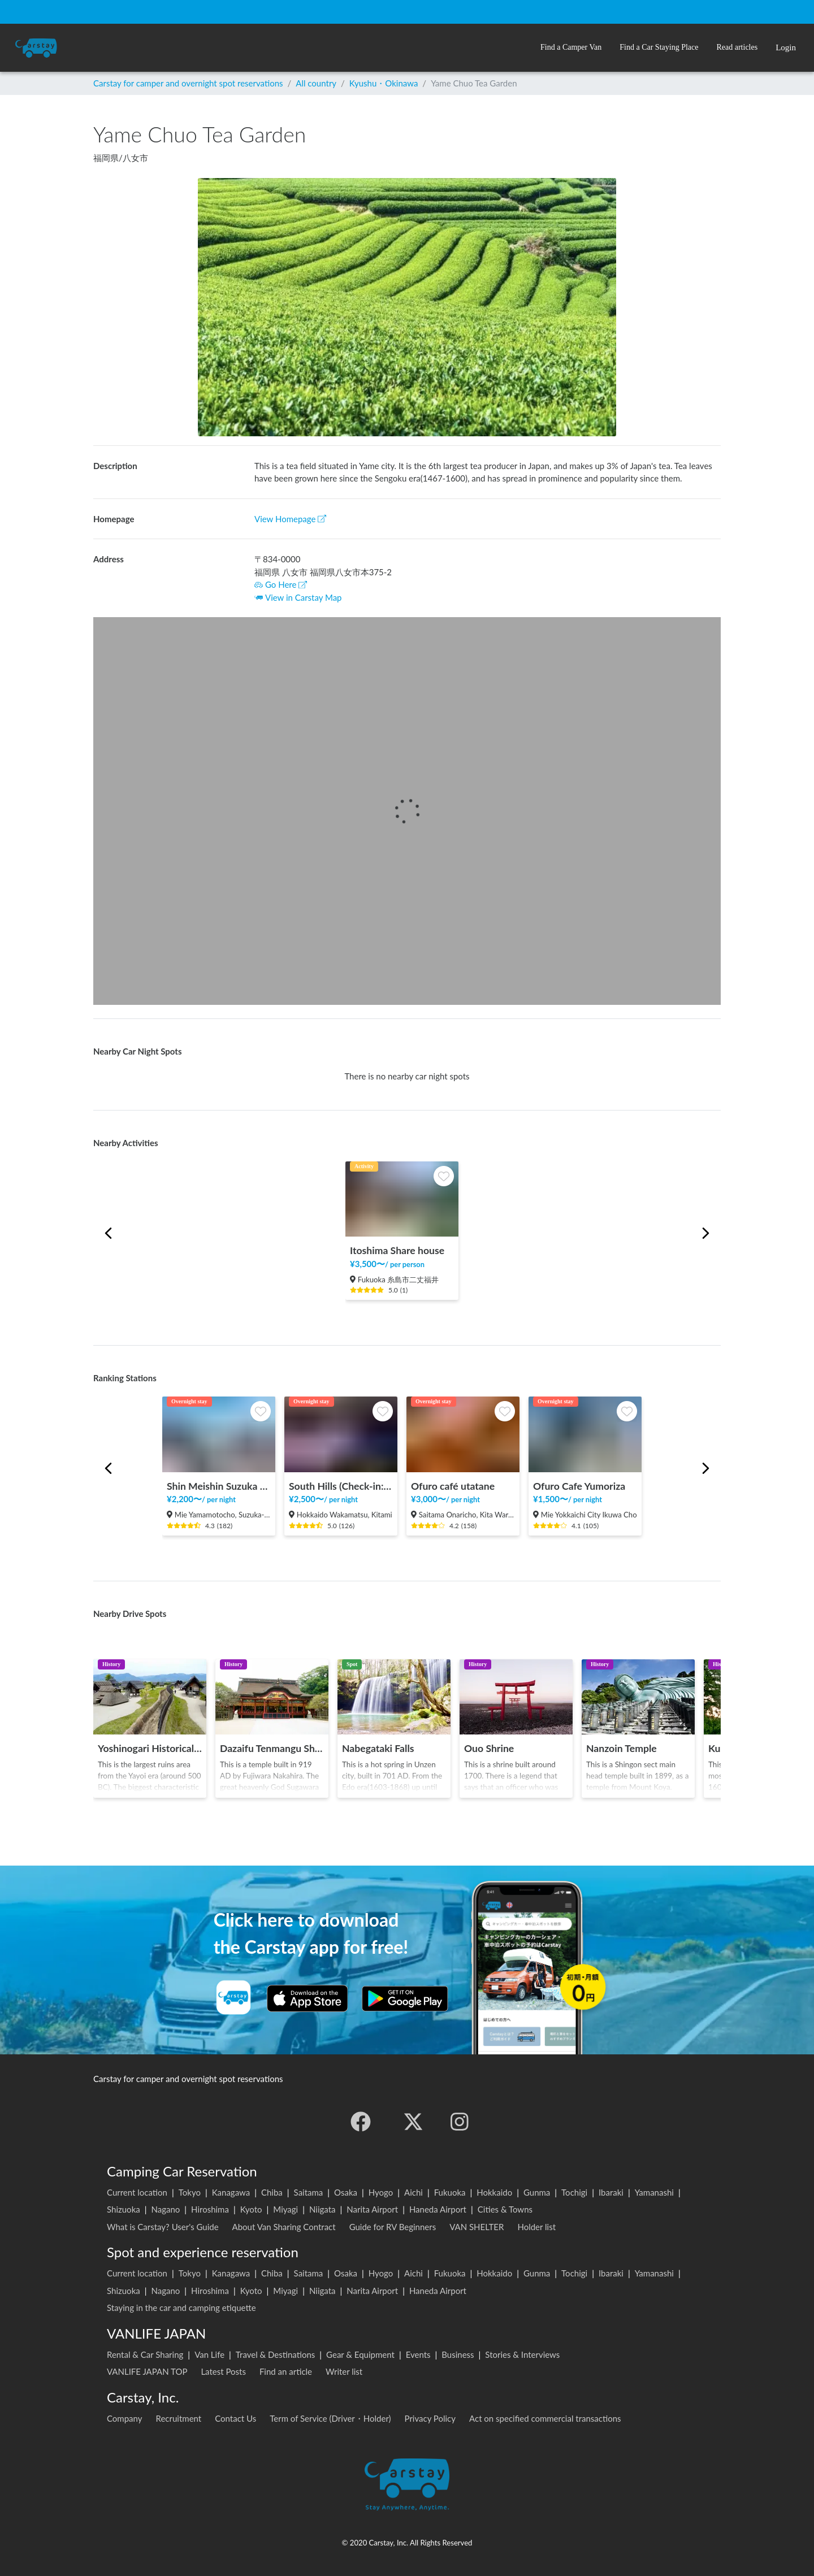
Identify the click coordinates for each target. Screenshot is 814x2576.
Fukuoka (450, 2192)
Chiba (272, 2192)
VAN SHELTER (476, 2227)
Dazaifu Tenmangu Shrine (272, 1748)
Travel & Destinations (275, 2354)
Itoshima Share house (397, 1250)
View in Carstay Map (303, 597)
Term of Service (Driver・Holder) (330, 2418)
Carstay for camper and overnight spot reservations (188, 83)
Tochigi (574, 2192)
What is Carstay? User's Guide (163, 2227)
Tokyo (190, 2192)
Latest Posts (223, 2371)
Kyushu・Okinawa (383, 83)
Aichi (413, 2192)
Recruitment (179, 2418)
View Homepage (290, 519)
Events (418, 2354)
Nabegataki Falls (378, 1748)
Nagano (165, 2209)
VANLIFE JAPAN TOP (147, 2371)
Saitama (308, 2192)
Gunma (536, 2192)
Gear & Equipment (360, 2354)
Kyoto (251, 2209)
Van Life (209, 2354)
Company (124, 2418)
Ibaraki (611, 2192)
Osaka (345, 2192)
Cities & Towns (505, 2209)
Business (457, 2354)
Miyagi (285, 2209)
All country (316, 83)
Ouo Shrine (489, 1748)
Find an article (285, 2371)
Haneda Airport (437, 2209)
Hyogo (381, 2192)
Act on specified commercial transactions (545, 2418)
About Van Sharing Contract (284, 2227)
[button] (570, 48)
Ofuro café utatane (453, 1486)
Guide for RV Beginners (392, 2227)
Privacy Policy (430, 2418)
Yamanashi (654, 2192)
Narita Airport (372, 2209)
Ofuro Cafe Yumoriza (579, 1486)
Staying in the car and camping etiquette (181, 2307)
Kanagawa (231, 2192)
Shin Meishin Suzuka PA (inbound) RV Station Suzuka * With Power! (219, 1486)
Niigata (322, 2209)
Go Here (280, 584)
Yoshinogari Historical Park (150, 1748)
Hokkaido (494, 2192)
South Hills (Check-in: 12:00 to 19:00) (341, 1486)
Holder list (536, 2227)
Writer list (344, 2371)
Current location (137, 2192)
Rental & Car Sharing (145, 2354)
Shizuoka (123, 2209)
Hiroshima (210, 2209)
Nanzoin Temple (621, 1748)
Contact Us (235, 2418)
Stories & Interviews (522, 2354)
